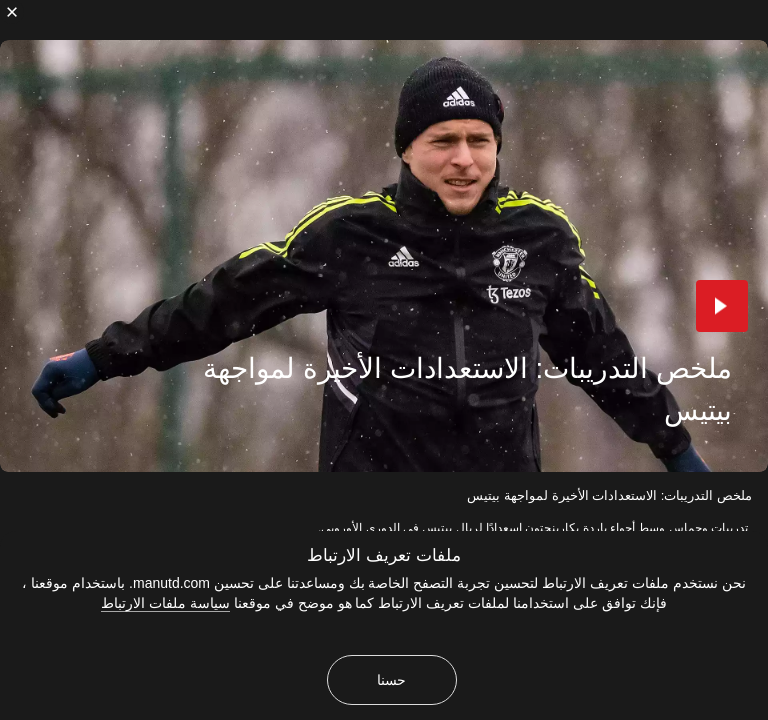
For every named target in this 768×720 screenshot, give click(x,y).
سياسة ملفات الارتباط (165, 603)
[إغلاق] (12, 12)
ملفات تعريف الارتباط (383, 555)
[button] (722, 306)
